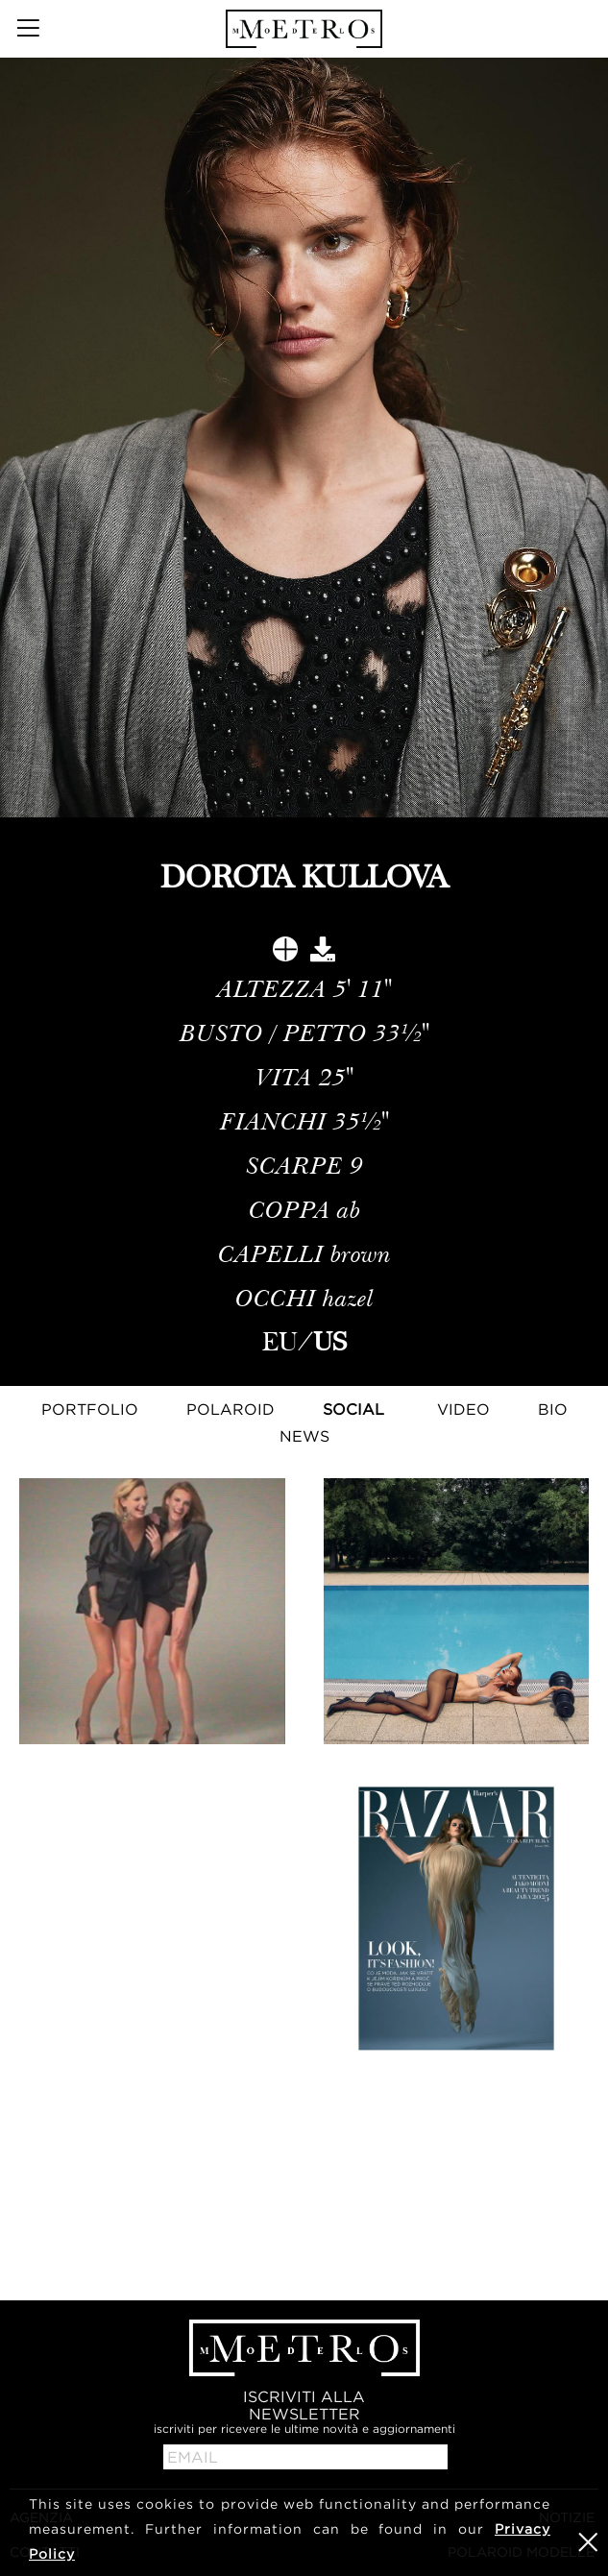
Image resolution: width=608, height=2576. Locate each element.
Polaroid (230, 1409)
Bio (553, 1409)
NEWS (304, 1436)
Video (463, 1409)
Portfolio (89, 1409)
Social (353, 1409)
